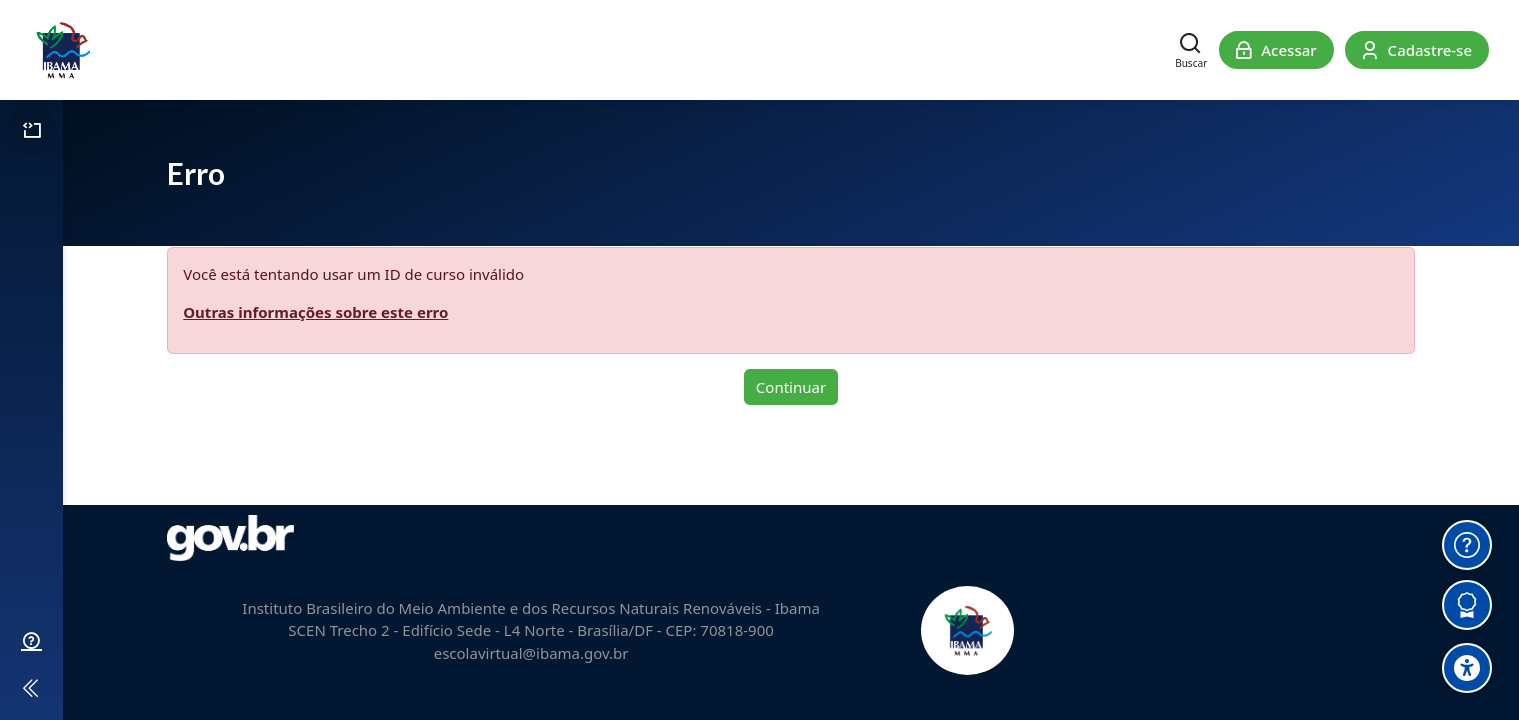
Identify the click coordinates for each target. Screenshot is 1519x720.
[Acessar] (1276, 50)
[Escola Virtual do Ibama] (62, 50)
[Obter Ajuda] (1467, 545)
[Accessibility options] (1467, 668)
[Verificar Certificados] (1467, 605)
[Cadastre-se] (1417, 50)
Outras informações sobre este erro (315, 312)
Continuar (791, 387)
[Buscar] (1191, 50)
